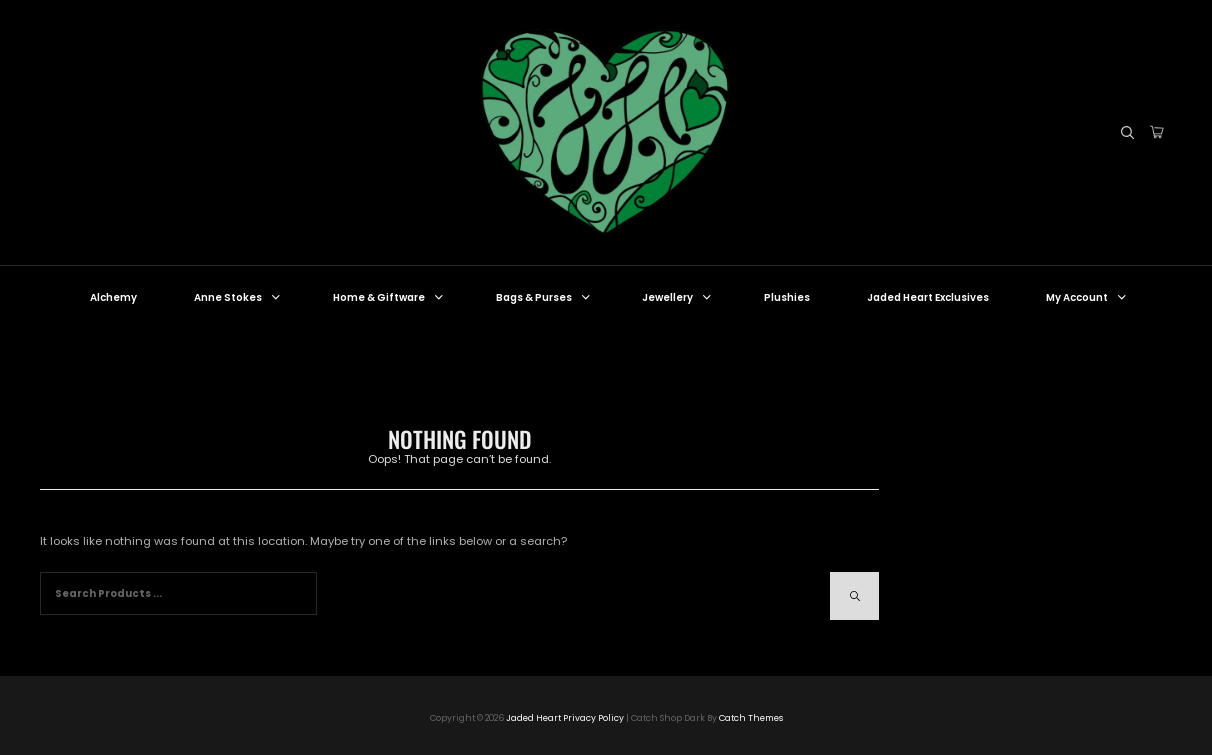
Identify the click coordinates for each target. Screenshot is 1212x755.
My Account (1087, 297)
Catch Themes (751, 718)
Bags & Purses (544, 297)
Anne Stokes (238, 297)
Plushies (787, 297)
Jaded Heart (533, 718)
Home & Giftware (389, 297)
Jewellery (678, 297)
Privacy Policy (593, 718)
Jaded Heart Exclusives (928, 297)
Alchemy (113, 297)
